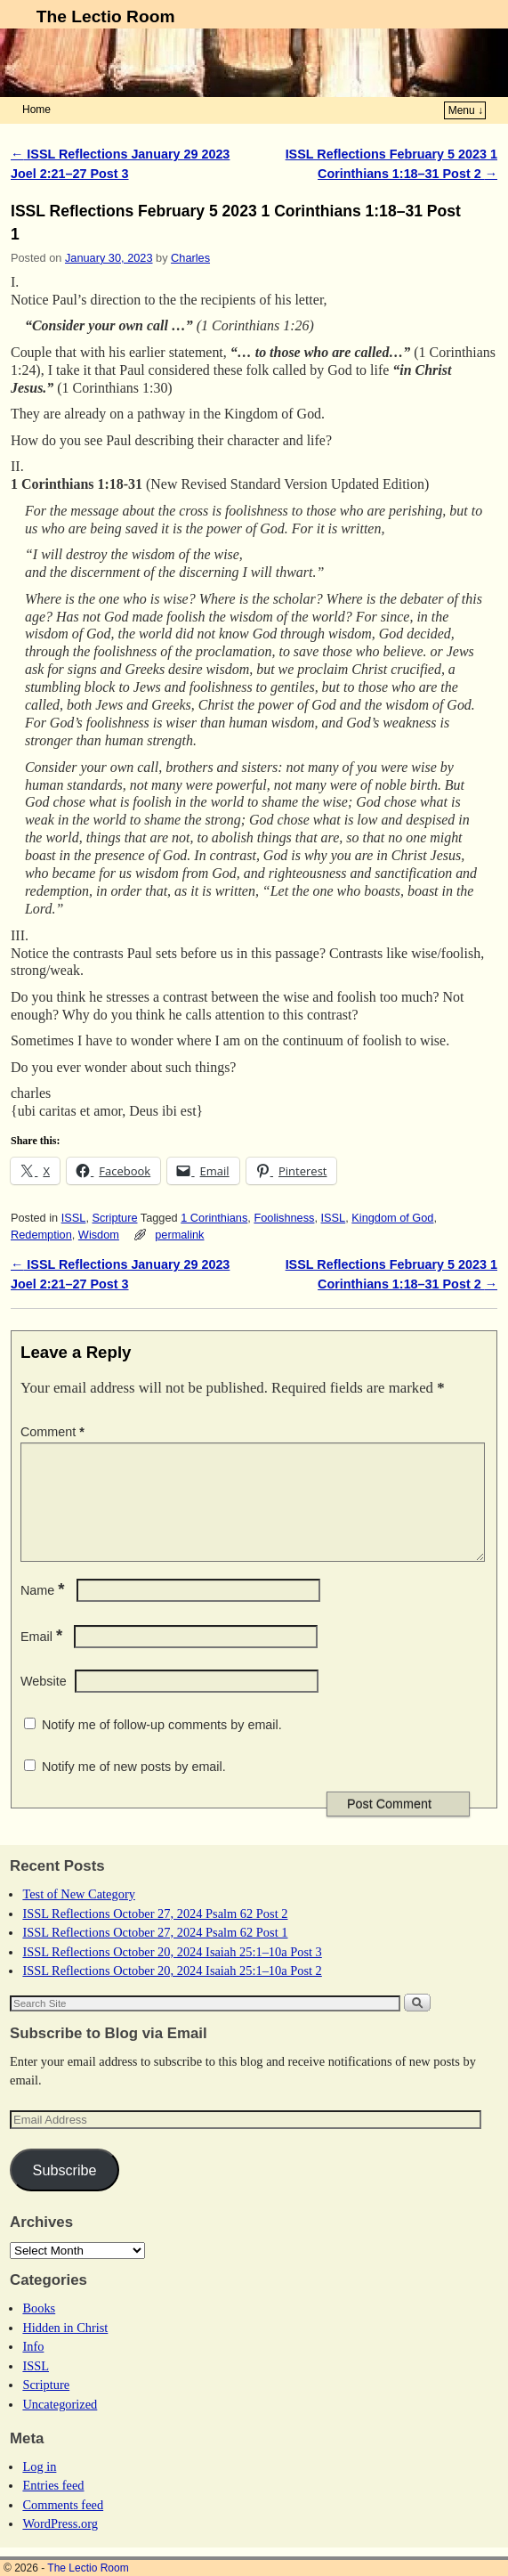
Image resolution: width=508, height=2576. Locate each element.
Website (43, 1702)
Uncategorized (59, 2425)
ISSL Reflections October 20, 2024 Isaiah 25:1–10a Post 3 (171, 1973)
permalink (179, 1234)
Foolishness (284, 1217)
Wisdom (98, 1234)
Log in (39, 2488)
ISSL (73, 1217)
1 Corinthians (214, 1217)
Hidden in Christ (65, 2349)
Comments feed (62, 2526)
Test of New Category (78, 1915)
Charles (190, 257)
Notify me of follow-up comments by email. (162, 1746)
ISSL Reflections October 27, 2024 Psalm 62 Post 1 (154, 1953)
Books (38, 2329)
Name (44, 1612)
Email (43, 1658)
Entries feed (53, 2506)
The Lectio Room (105, 16)
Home (36, 109)
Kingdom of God (392, 1217)
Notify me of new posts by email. (134, 1788)
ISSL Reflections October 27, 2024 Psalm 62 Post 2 (154, 1935)
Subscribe (65, 2191)
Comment (54, 1432)
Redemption (41, 1234)
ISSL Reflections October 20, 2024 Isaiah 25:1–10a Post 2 (171, 1992)
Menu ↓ (465, 110)
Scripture (114, 1217)
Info (33, 2368)
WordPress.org (60, 2545)
